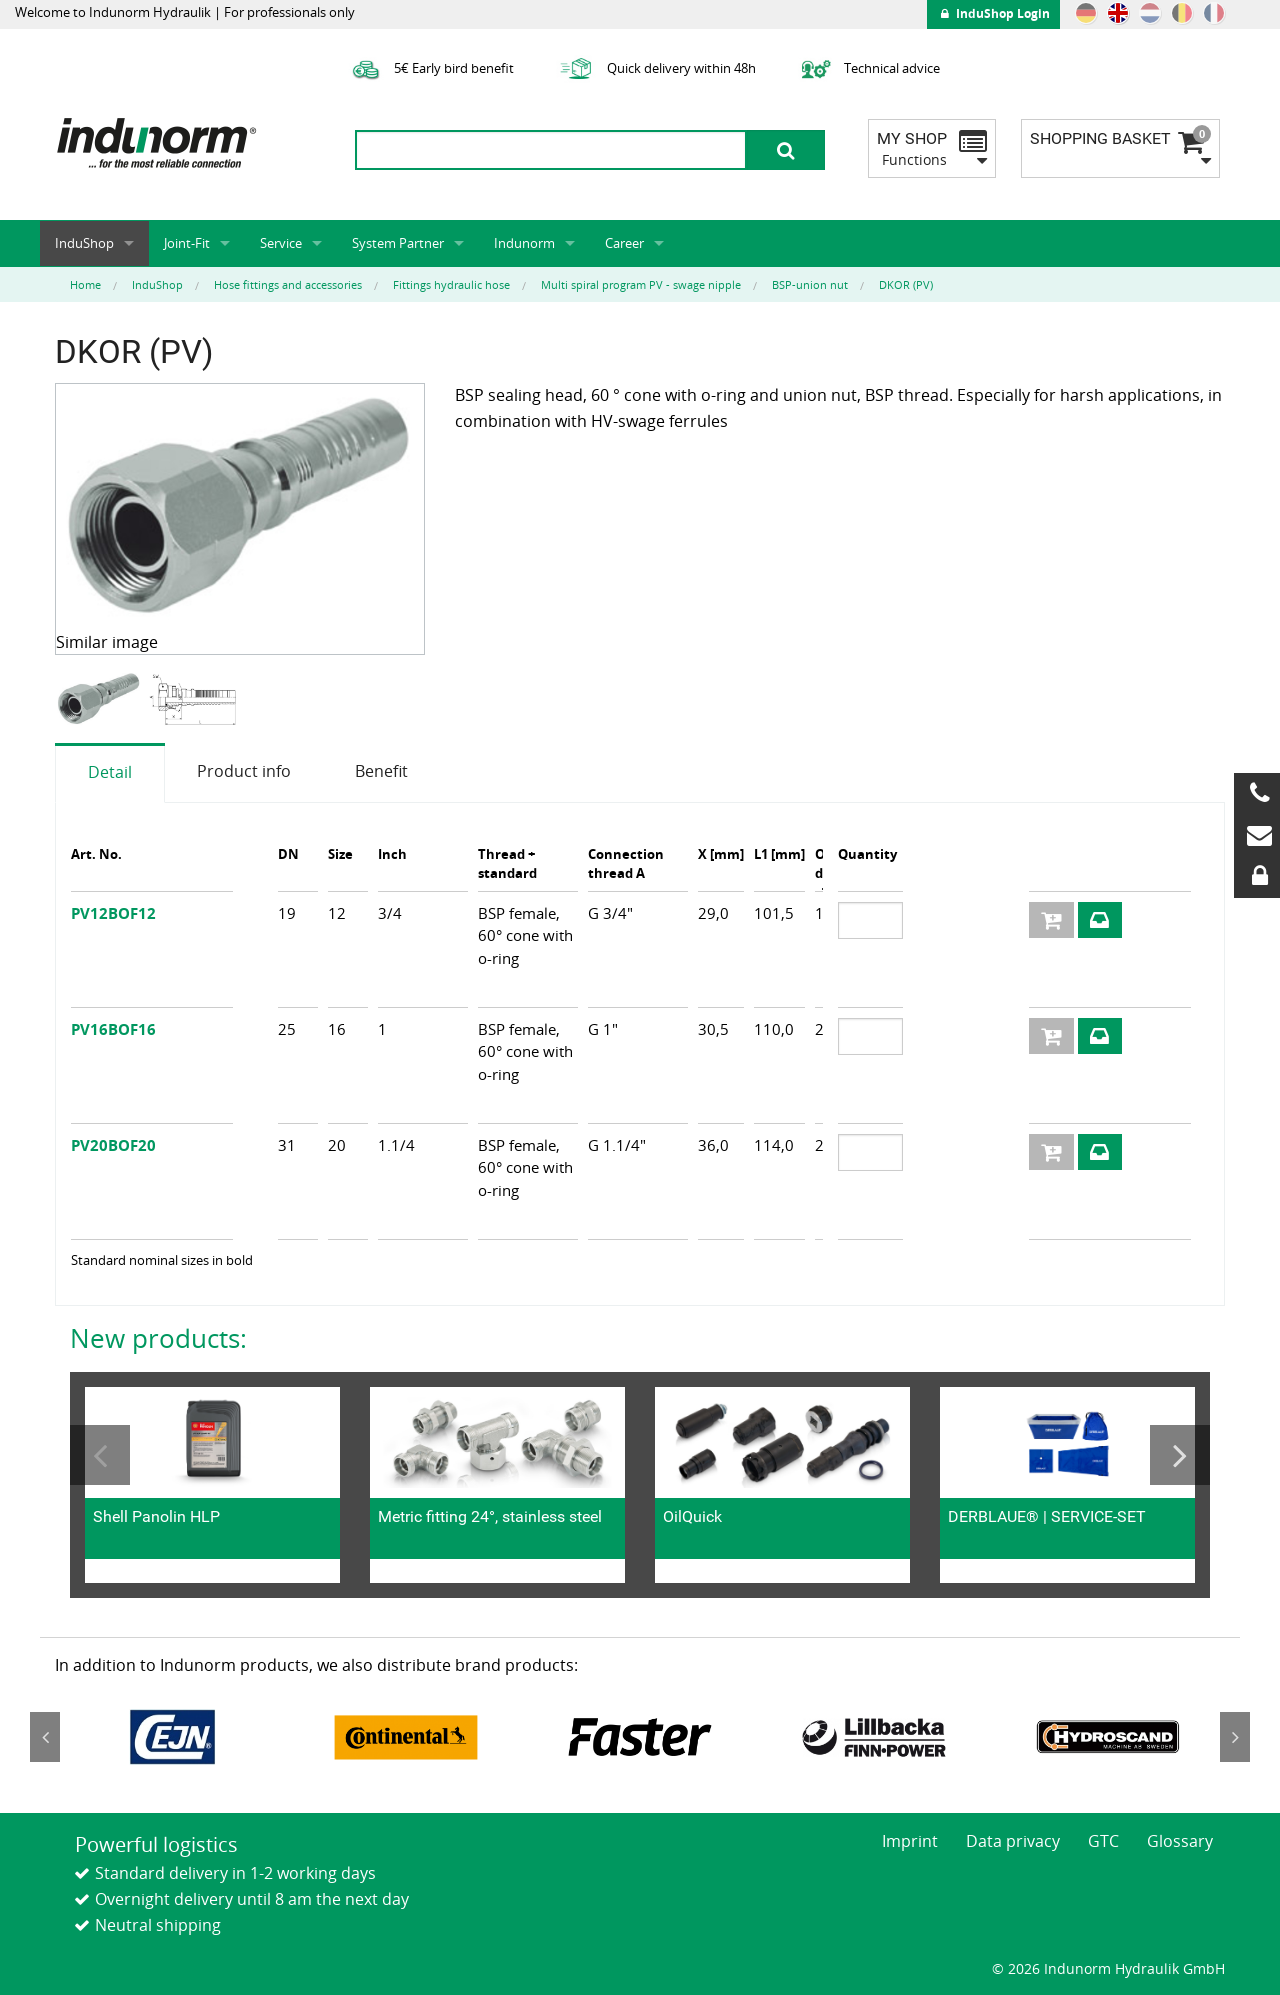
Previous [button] (100, 1455)
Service (281, 243)
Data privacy (1013, 1841)
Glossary (1180, 1841)
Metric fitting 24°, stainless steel (490, 1516)
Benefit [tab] (381, 771)
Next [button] (1180, 1455)
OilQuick (692, 1516)
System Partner (398, 243)
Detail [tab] (110, 772)
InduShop (84, 243)
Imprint (910, 1841)
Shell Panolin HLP (156, 1516)
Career (624, 243)
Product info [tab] (244, 771)
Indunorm (524, 243)
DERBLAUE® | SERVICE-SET (1047, 1516)
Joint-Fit (187, 243)
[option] (101, 699)
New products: (158, 1338)
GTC (1103, 1841)
